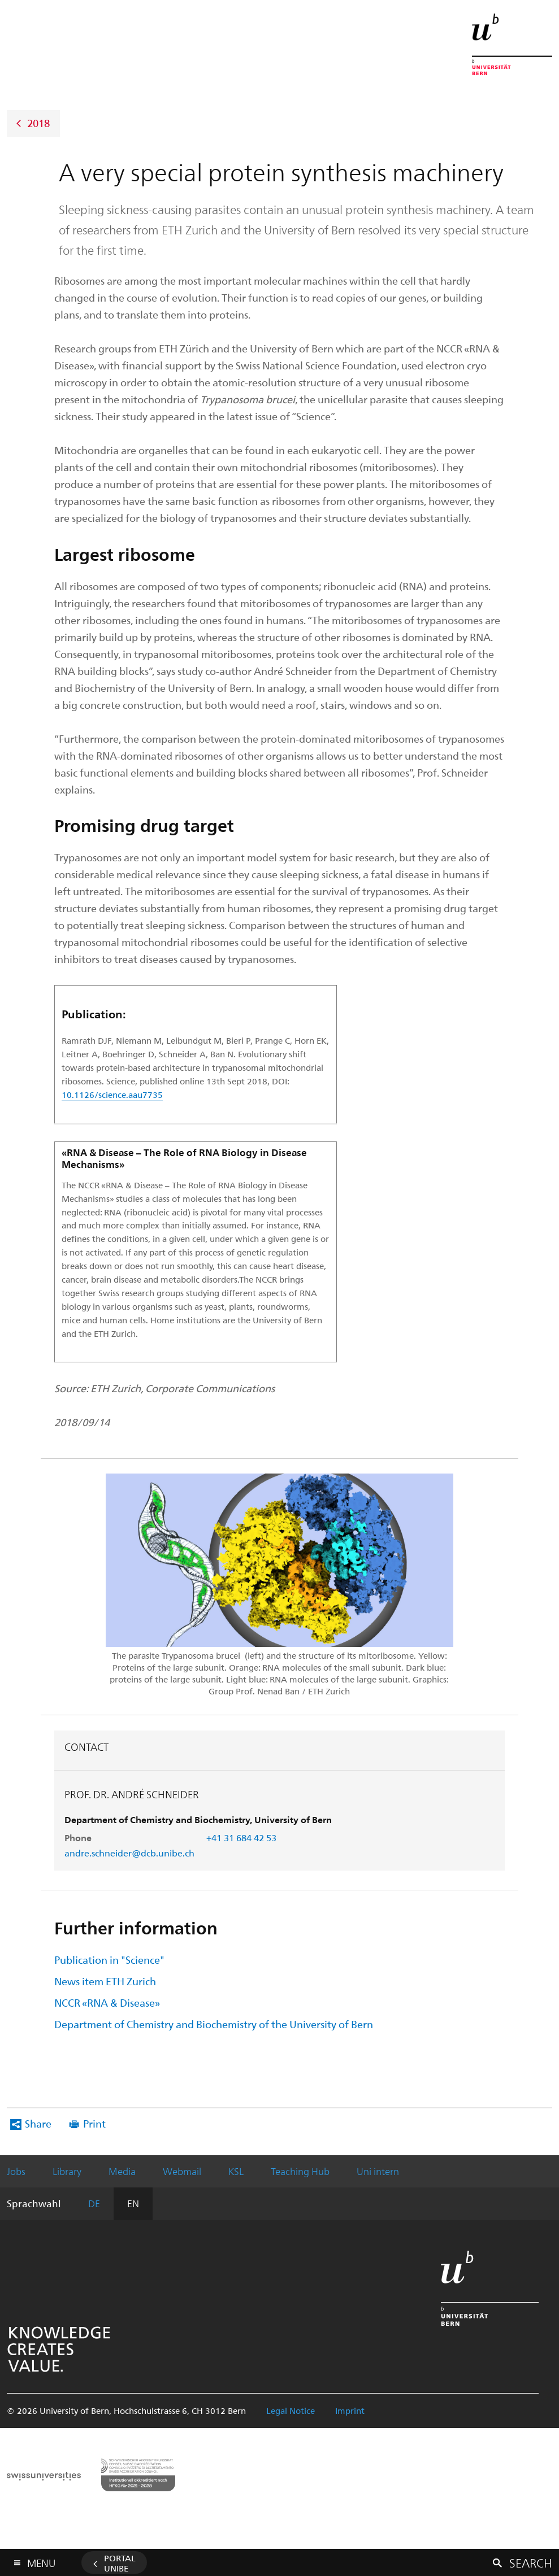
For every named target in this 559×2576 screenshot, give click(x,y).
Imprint (350, 2410)
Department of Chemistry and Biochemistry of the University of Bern (213, 2024)
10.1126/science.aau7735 (112, 1094)
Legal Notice (290, 2410)
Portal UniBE (120, 2563)
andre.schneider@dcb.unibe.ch (129, 1853)
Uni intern (378, 2171)
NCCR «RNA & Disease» (107, 2002)
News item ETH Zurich (105, 1981)
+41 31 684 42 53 (241, 1837)
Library (67, 2171)
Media (122, 2171)
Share (38, 2123)
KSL (236, 2171)
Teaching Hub (300, 2171)
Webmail (182, 2171)
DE (94, 2203)
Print (94, 2123)
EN (133, 2203)
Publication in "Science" (109, 1959)
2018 (38, 122)
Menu (41, 2560)
